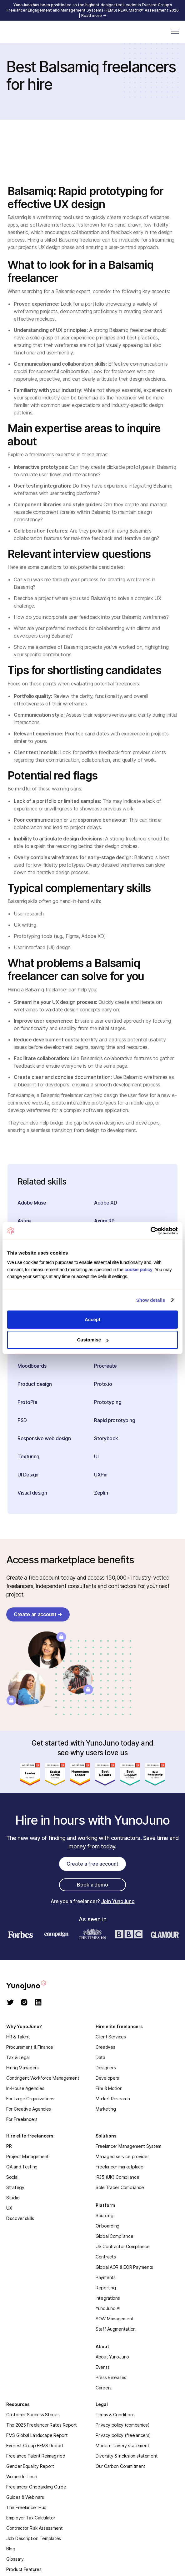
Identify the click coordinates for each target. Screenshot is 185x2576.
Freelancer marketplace (119, 2166)
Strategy (15, 2187)
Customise (92, 1339)
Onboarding (107, 2225)
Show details (150, 1300)
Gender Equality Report (30, 2466)
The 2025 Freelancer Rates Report (41, 2425)
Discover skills (20, 2218)
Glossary (15, 2559)
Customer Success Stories (32, 2414)
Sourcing (104, 2215)
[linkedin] (38, 2003)
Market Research (113, 2098)
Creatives (105, 2047)
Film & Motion (109, 2088)
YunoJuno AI (108, 2308)
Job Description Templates (33, 2538)
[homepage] (34, 1985)
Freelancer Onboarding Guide (36, 2486)
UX (9, 2208)
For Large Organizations (30, 2098)
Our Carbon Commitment (120, 2466)
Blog (10, 2548)
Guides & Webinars (25, 2497)
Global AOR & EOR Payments (124, 2267)
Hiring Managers (22, 2067)
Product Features (24, 2569)
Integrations (108, 2298)
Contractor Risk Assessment (34, 2528)
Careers (104, 2387)
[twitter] (10, 2003)
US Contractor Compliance (122, 2246)
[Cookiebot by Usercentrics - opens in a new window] (150, 1231)
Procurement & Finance (29, 2047)
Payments (106, 2277)
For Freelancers (22, 2119)
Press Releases (111, 2377)
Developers (107, 2078)
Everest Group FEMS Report (34, 2445)
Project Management (27, 2156)
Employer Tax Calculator (30, 2517)
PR (9, 2146)
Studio (12, 2197)
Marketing (106, 2109)
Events (102, 2367)
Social (12, 2177)
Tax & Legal (18, 2057)
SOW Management (114, 2318)
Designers (106, 2067)
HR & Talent (18, 2036)
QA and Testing (22, 2166)
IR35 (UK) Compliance (117, 2177)
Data (100, 2057)
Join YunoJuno (118, 1901)
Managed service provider (122, 2156)
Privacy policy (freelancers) (123, 2435)
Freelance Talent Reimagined (35, 2455)
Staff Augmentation (116, 2329)
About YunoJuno (112, 2356)
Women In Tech (21, 2476)
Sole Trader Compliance (120, 2187)
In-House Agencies (25, 2088)
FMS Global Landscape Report (37, 2435)
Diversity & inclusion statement (127, 2455)
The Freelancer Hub (26, 2507)
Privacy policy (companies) (123, 2425)
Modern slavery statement (122, 2445)
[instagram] (24, 2003)
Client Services (111, 2036)
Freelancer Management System (128, 2146)
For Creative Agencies (28, 2109)
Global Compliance (114, 2236)
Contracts (106, 2256)
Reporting (106, 2287)
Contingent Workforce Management (42, 2078)
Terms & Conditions (115, 2414)
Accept (92, 1319)
